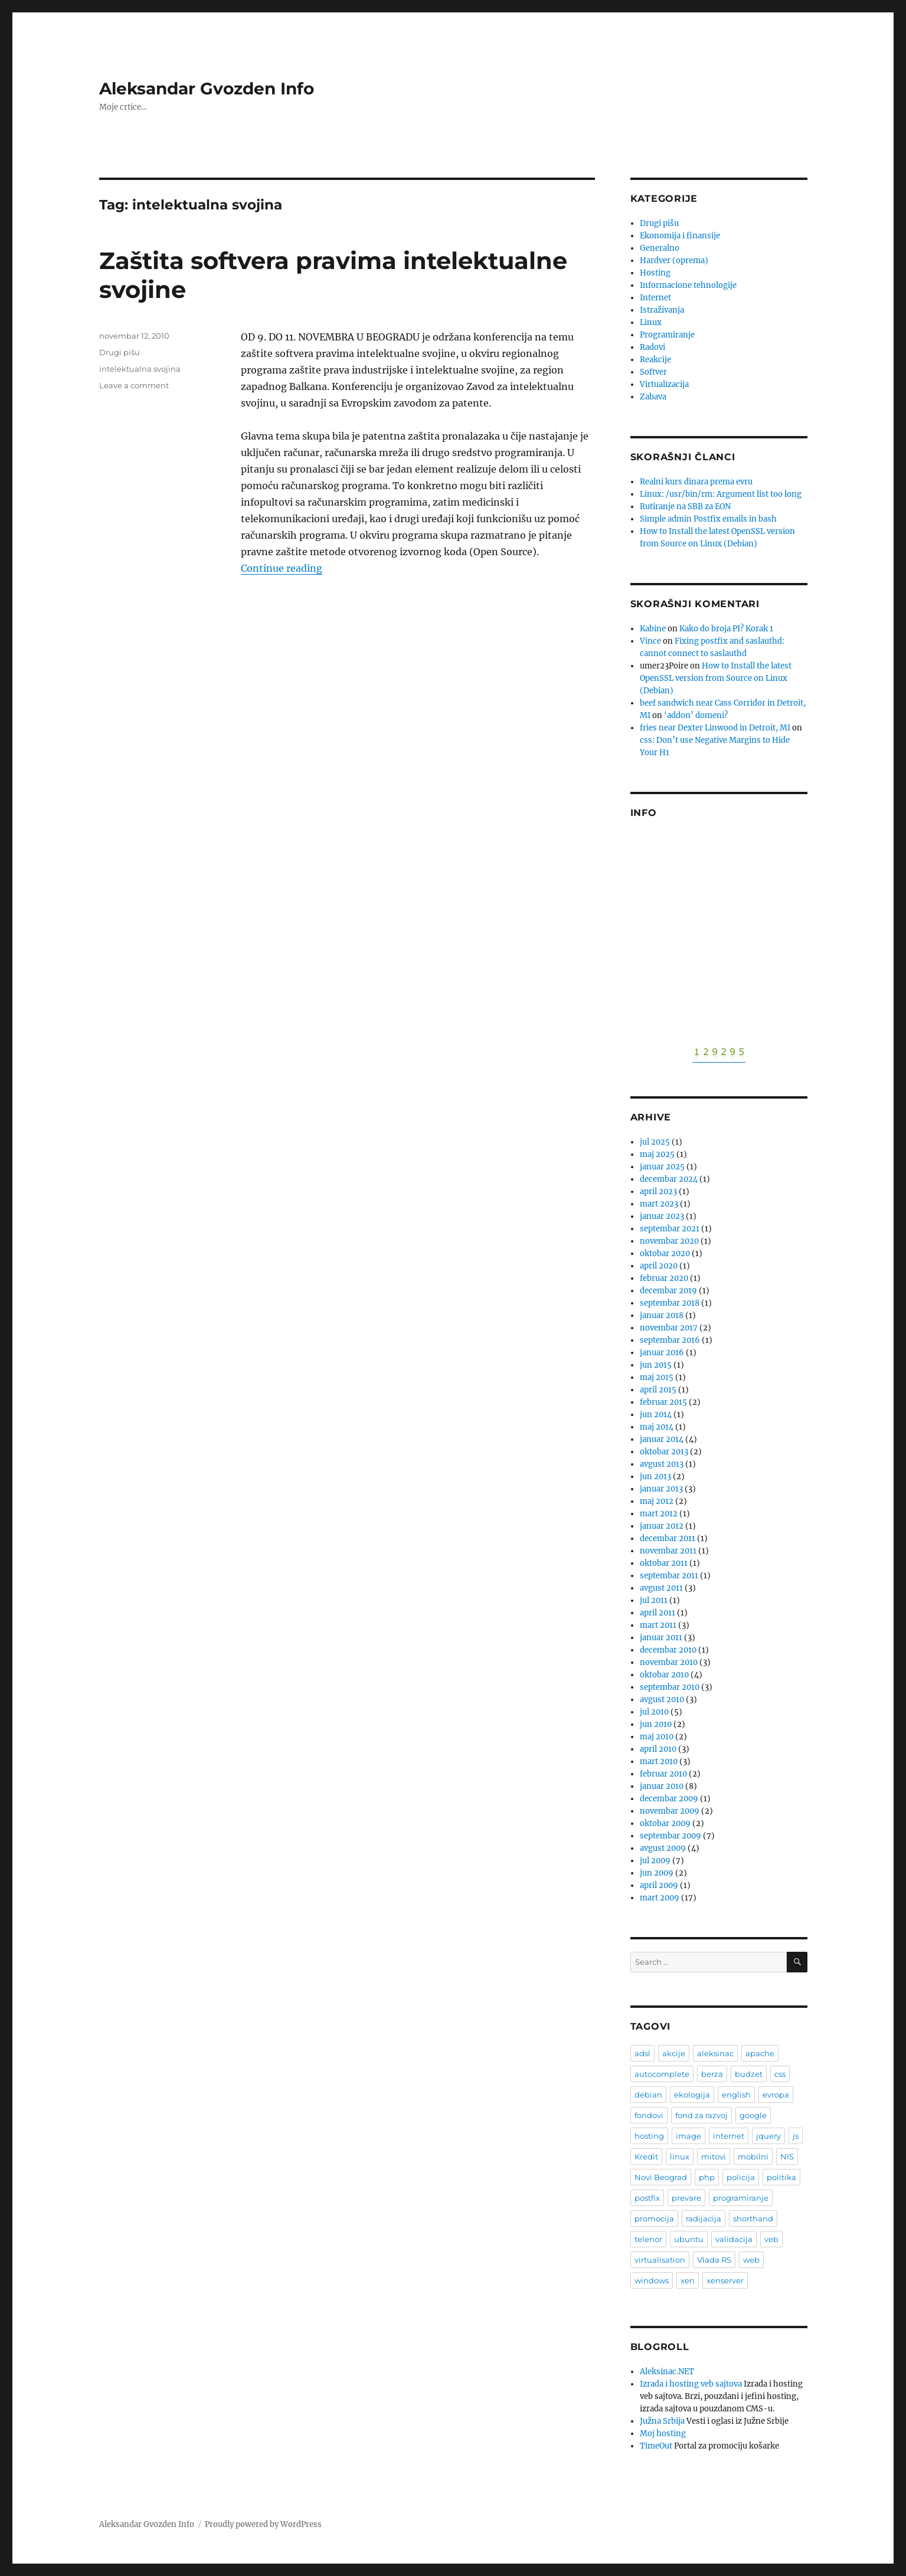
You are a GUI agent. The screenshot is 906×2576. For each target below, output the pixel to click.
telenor (648, 2239)
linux (679, 2156)
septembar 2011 (669, 1576)
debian (648, 2094)
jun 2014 (656, 1415)
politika (781, 2177)
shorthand (753, 2218)
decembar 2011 (667, 1538)
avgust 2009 (663, 1848)
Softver (653, 372)
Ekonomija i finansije (680, 236)
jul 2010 (654, 1712)
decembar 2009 (669, 1799)
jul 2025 (655, 1142)
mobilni (753, 2156)
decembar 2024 (669, 1179)
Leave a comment (134, 385)
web (751, 2259)
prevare (686, 2198)
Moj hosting (663, 2433)
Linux (651, 322)
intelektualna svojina (140, 368)
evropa (776, 2094)
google (753, 2115)
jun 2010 (656, 1724)
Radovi (652, 347)
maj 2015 (656, 1377)
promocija (654, 2218)
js (796, 2136)
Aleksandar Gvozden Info (206, 88)
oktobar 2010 (664, 1675)
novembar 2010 (669, 1662)
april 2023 (658, 1192)
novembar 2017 (669, 1328)
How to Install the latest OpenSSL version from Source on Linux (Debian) (715, 678)
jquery (768, 2136)
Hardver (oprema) (674, 260)
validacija (734, 2239)
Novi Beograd (660, 2177)
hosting (649, 2136)
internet (728, 2136)
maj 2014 (656, 1427)
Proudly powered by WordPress (263, 2524)
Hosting (655, 273)
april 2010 (658, 1749)
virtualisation (659, 2259)
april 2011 (657, 1613)
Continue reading (281, 568)
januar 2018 (661, 1315)
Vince (650, 641)
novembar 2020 (669, 1241)
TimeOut (656, 2446)
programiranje (740, 2198)
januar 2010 (661, 1786)
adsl (642, 2053)
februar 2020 (664, 1278)
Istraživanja (662, 310)
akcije (673, 2053)
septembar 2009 (670, 1836)
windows (651, 2280)
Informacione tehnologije (688, 285)
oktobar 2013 (664, 1452)
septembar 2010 (669, 1687)
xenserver (725, 2280)
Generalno (659, 248)
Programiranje (667, 335)
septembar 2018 (669, 1303)
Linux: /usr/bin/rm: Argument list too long (721, 494)
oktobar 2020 (665, 1253)
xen (688, 2280)
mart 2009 (659, 1898)
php (707, 2177)
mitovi (713, 2156)
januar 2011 (661, 1638)
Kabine (653, 629)
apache (759, 2053)
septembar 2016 (670, 1340)
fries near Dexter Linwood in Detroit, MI (715, 728)
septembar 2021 (669, 1229)
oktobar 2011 (664, 1563)
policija (741, 2177)
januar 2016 (662, 1353)
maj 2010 (656, 1737)
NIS (787, 2156)
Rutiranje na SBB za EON (685, 507)
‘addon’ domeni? (696, 715)
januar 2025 (662, 1167)
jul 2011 (654, 1600)
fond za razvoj (701, 2115)
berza (712, 2074)
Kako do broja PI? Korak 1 (726, 629)
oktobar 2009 (665, 1823)
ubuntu (689, 2239)
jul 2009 (655, 1861)
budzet (749, 2074)
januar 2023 (662, 1216)
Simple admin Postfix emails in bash (708, 519)
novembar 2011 (668, 1551)
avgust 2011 (661, 1588)
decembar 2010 (668, 1650)
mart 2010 (659, 1761)
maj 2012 (656, 1501)
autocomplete (661, 2074)
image (688, 2136)
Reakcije (655, 360)
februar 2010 (663, 1774)
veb (771, 2239)
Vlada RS (714, 2259)
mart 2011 (658, 1625)
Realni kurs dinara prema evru (696, 482)
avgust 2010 (662, 1700)
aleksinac (715, 2053)
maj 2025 (657, 1154)
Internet (655, 298)
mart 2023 (659, 1204)
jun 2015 (656, 1365)
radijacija (703, 2218)
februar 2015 (663, 1402)
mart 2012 (659, 1514)
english (736, 2094)
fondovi (648, 2115)
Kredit (646, 2156)
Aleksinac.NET (667, 2372)
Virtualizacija (664, 384)
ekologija (692, 2094)
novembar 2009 (669, 1811)
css (780, 2074)
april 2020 (659, 1266)
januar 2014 (661, 1439)
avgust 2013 (661, 1464)
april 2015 (658, 1390)
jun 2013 (655, 1476)
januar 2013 (661, 1489)
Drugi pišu (119, 352)
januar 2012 (661, 1526)
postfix (647, 2198)
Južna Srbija (662, 2421)
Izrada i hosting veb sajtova (691, 2384)
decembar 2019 (668, 1291)
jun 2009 (656, 1873)
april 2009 (659, 1885)
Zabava (653, 397)
